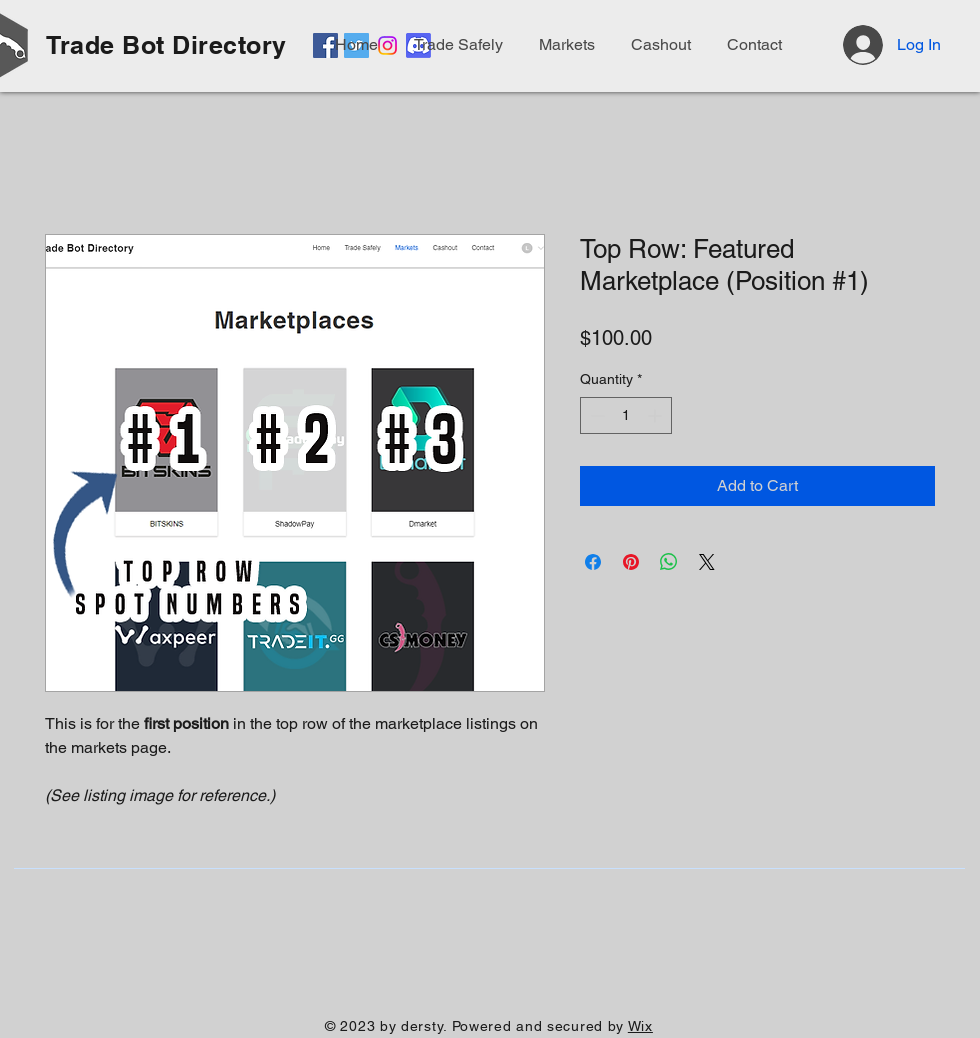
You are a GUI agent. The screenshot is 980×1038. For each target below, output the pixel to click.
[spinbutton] (626, 415)
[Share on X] (707, 562)
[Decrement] (595, 415)
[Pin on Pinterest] (631, 562)
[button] (751, 45)
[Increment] (656, 415)
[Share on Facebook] (593, 562)
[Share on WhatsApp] (669, 562)
